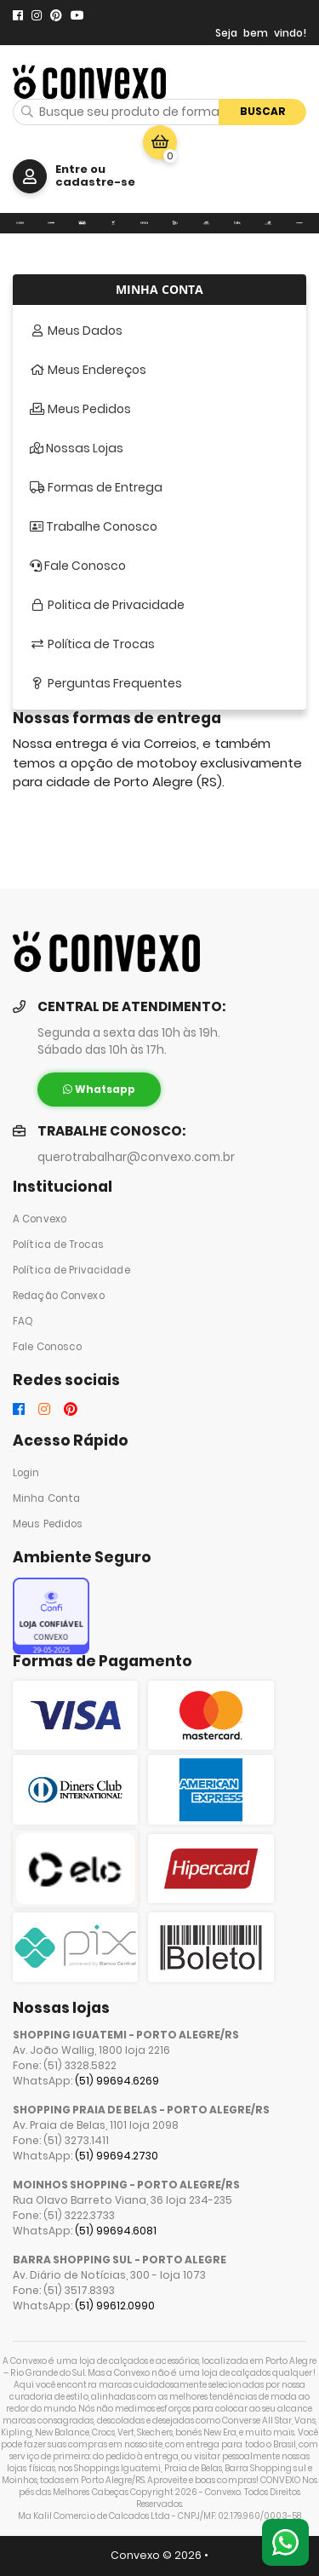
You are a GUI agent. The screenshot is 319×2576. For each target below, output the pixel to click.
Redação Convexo (59, 1295)
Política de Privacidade (71, 1270)
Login (26, 1473)
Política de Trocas (58, 1244)
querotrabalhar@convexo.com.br (136, 1157)
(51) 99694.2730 (116, 2155)
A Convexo (39, 1219)
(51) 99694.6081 (116, 2230)
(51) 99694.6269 (117, 2080)
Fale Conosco (47, 1347)
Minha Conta (46, 1498)
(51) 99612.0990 (115, 2305)
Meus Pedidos (48, 1524)
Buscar (263, 111)
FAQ (23, 1321)
